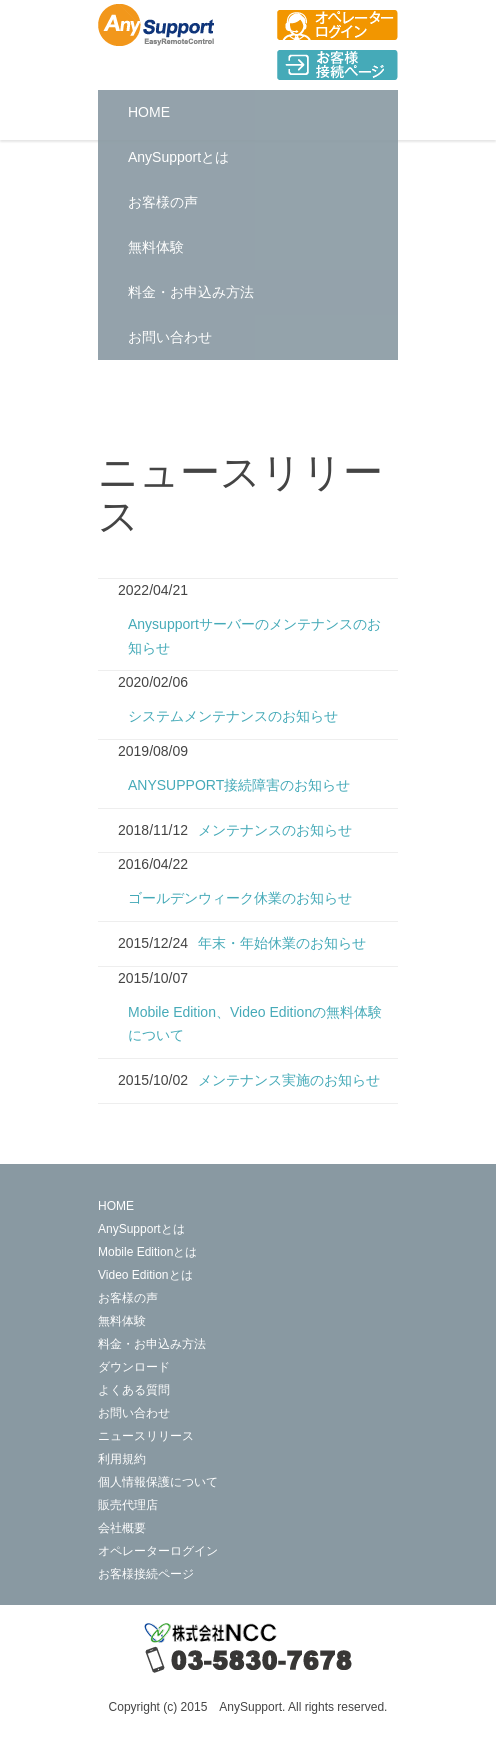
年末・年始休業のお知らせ (282, 943)
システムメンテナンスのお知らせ (233, 716)
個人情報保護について (158, 1482)
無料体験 (156, 247)
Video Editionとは (145, 1275)
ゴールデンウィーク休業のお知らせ (240, 898)
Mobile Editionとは (147, 1252)
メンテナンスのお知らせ (275, 830)
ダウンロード (134, 1367)
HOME (149, 112)
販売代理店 (128, 1505)
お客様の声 (163, 202)
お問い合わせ (170, 337)
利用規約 (122, 1459)
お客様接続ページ (146, 1574)
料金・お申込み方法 (191, 292)
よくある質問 (134, 1390)
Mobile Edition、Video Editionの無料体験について (255, 1024)
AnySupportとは (178, 157)
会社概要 (122, 1528)
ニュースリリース (146, 1436)
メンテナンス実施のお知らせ (289, 1080)
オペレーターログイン (158, 1551)
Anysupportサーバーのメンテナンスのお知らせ (254, 636)
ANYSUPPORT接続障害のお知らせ (239, 785)
